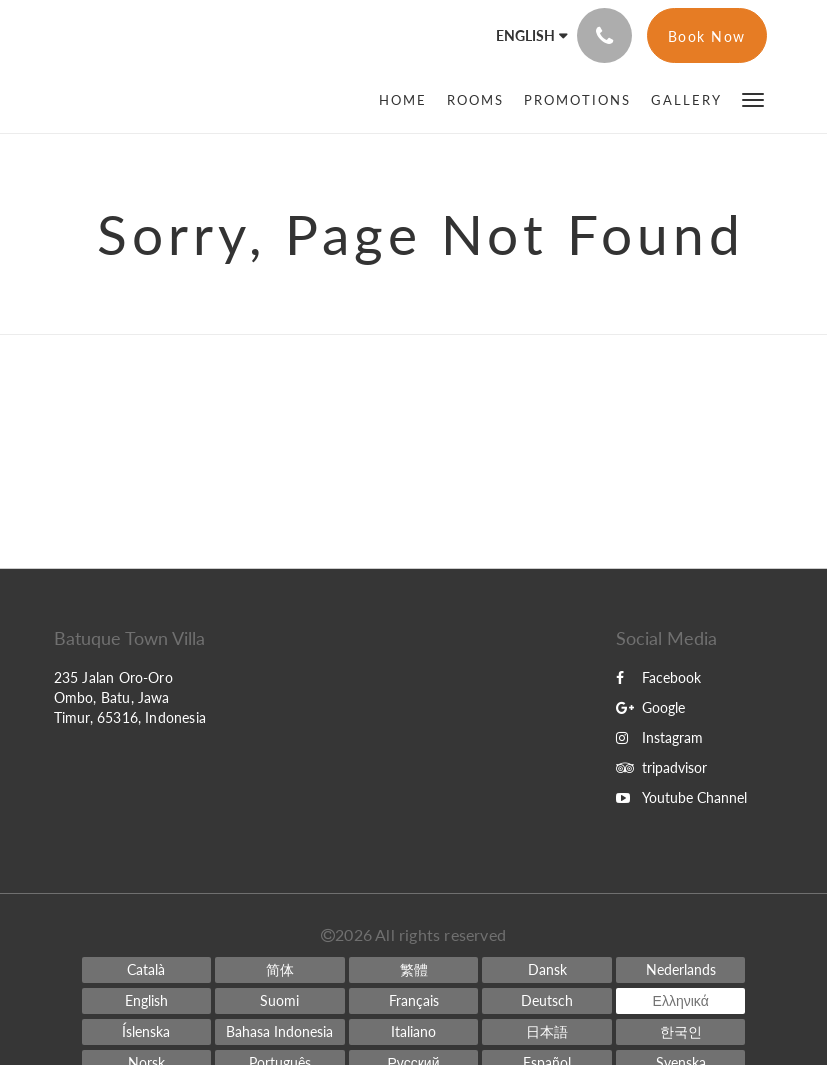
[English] (147, 1001)
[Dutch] (681, 970)
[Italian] (414, 1032)
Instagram (659, 737)
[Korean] (681, 1032)
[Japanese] (547, 1032)
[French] (414, 1001)
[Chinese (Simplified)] (280, 970)
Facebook (658, 677)
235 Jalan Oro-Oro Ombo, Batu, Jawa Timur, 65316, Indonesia (130, 697)
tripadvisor (661, 767)
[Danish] (547, 970)
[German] (547, 1001)
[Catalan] (147, 970)
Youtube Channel (681, 797)
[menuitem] (408, 100)
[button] (753, 98)
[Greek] (681, 1001)
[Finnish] (280, 1001)
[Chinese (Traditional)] (414, 970)
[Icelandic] (147, 1032)
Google (650, 707)
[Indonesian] (280, 1032)
